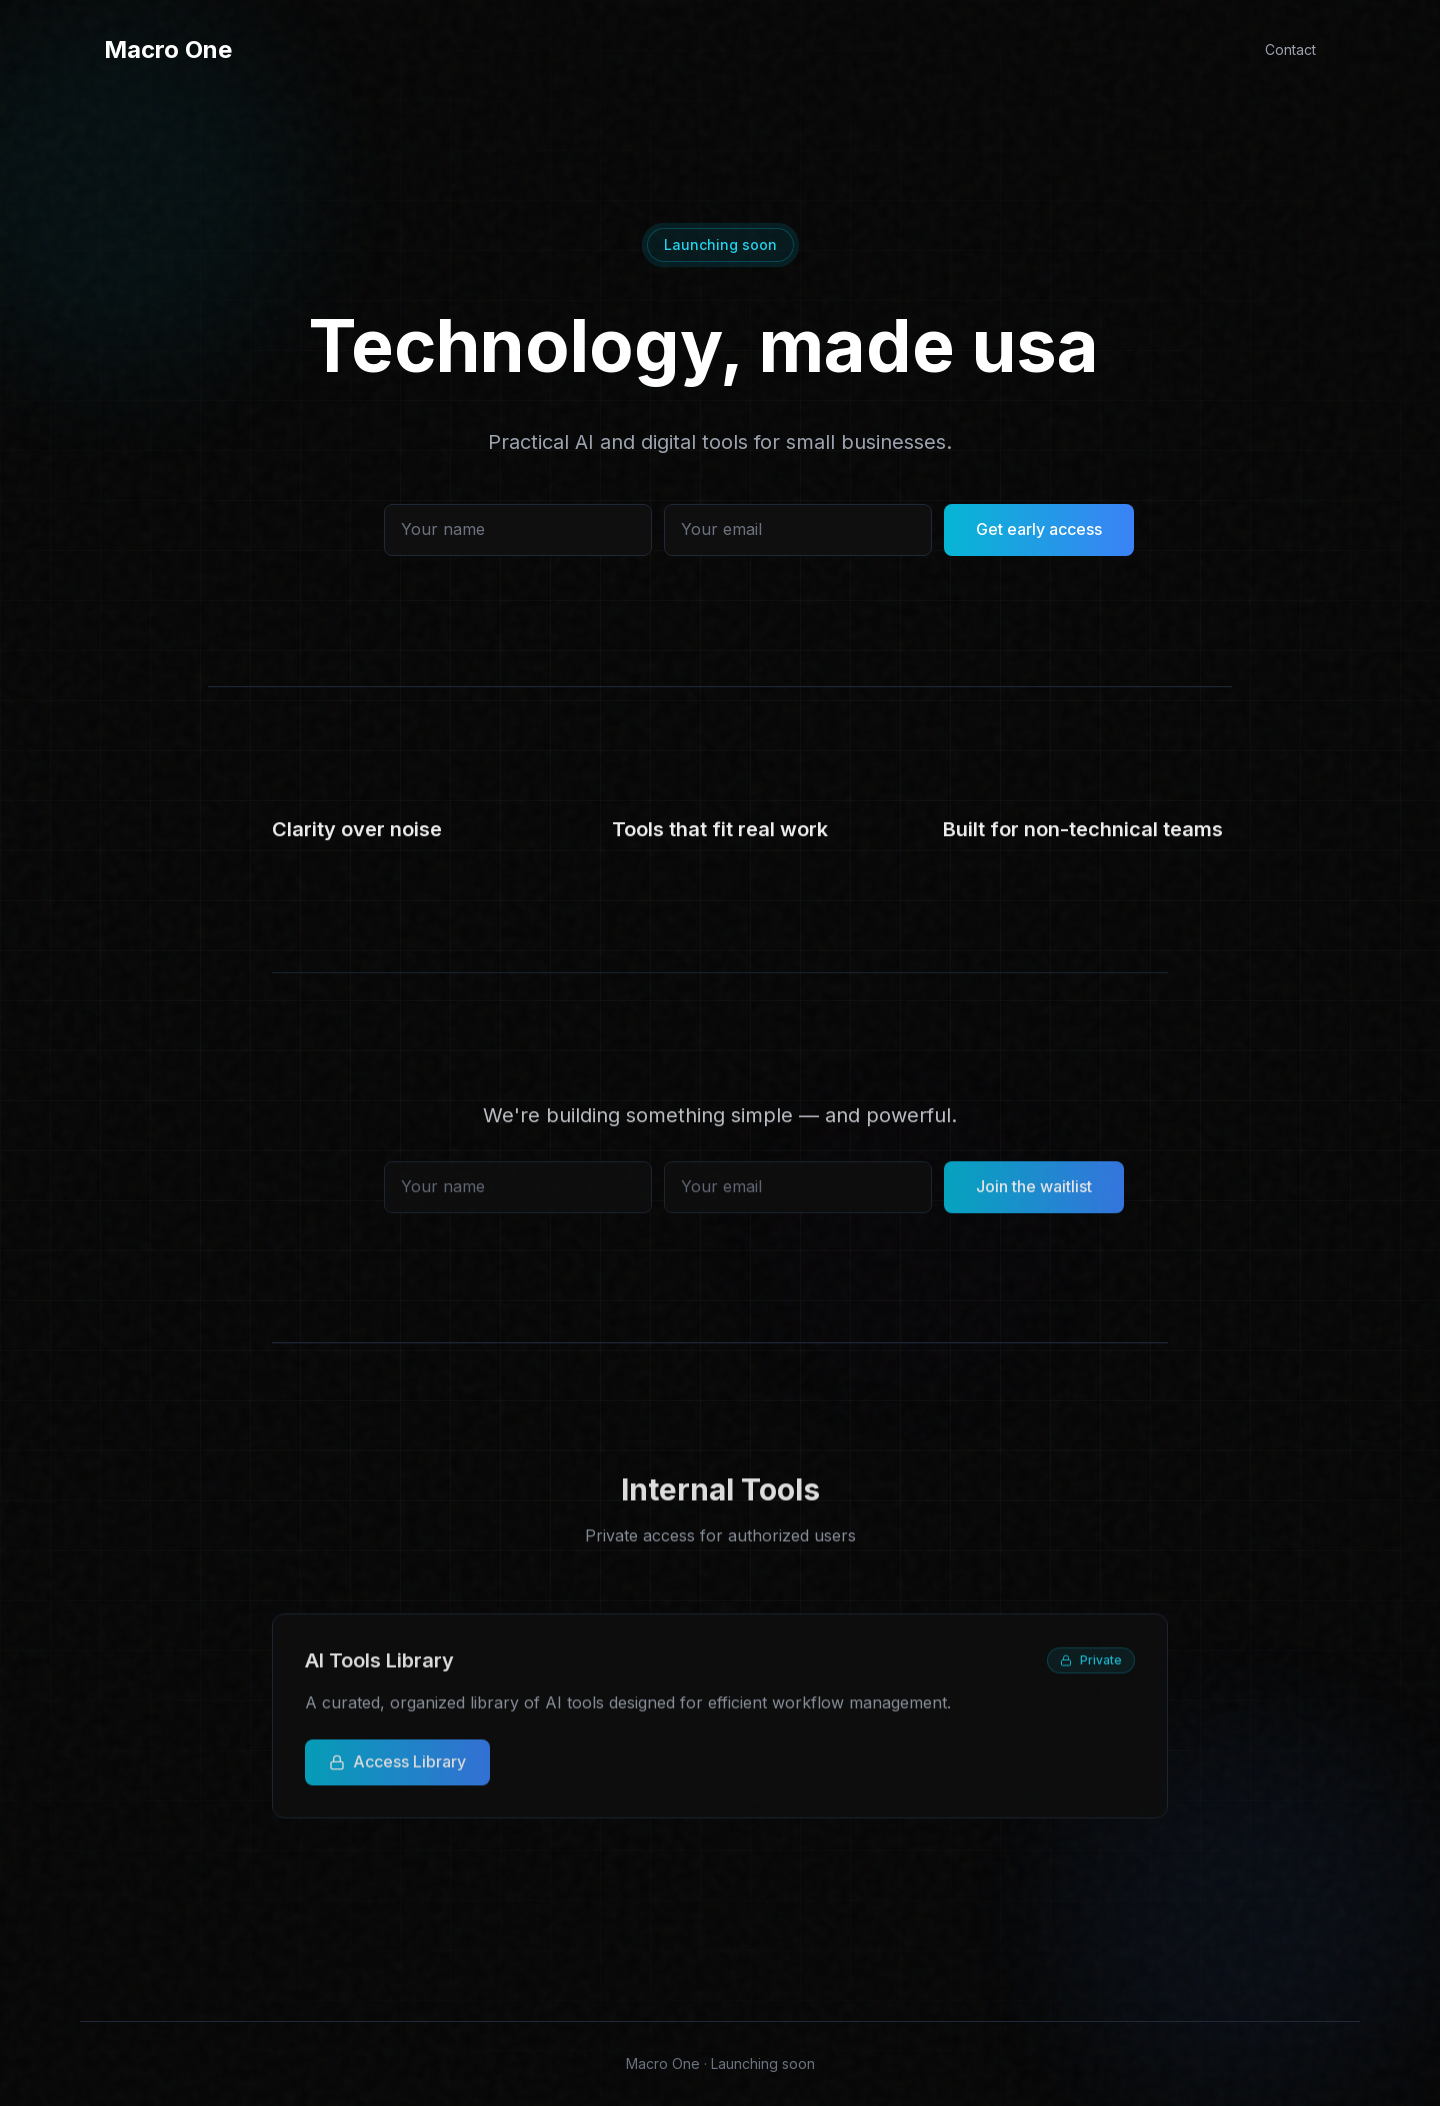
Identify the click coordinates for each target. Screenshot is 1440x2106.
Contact (1290, 49)
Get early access (1039, 538)
